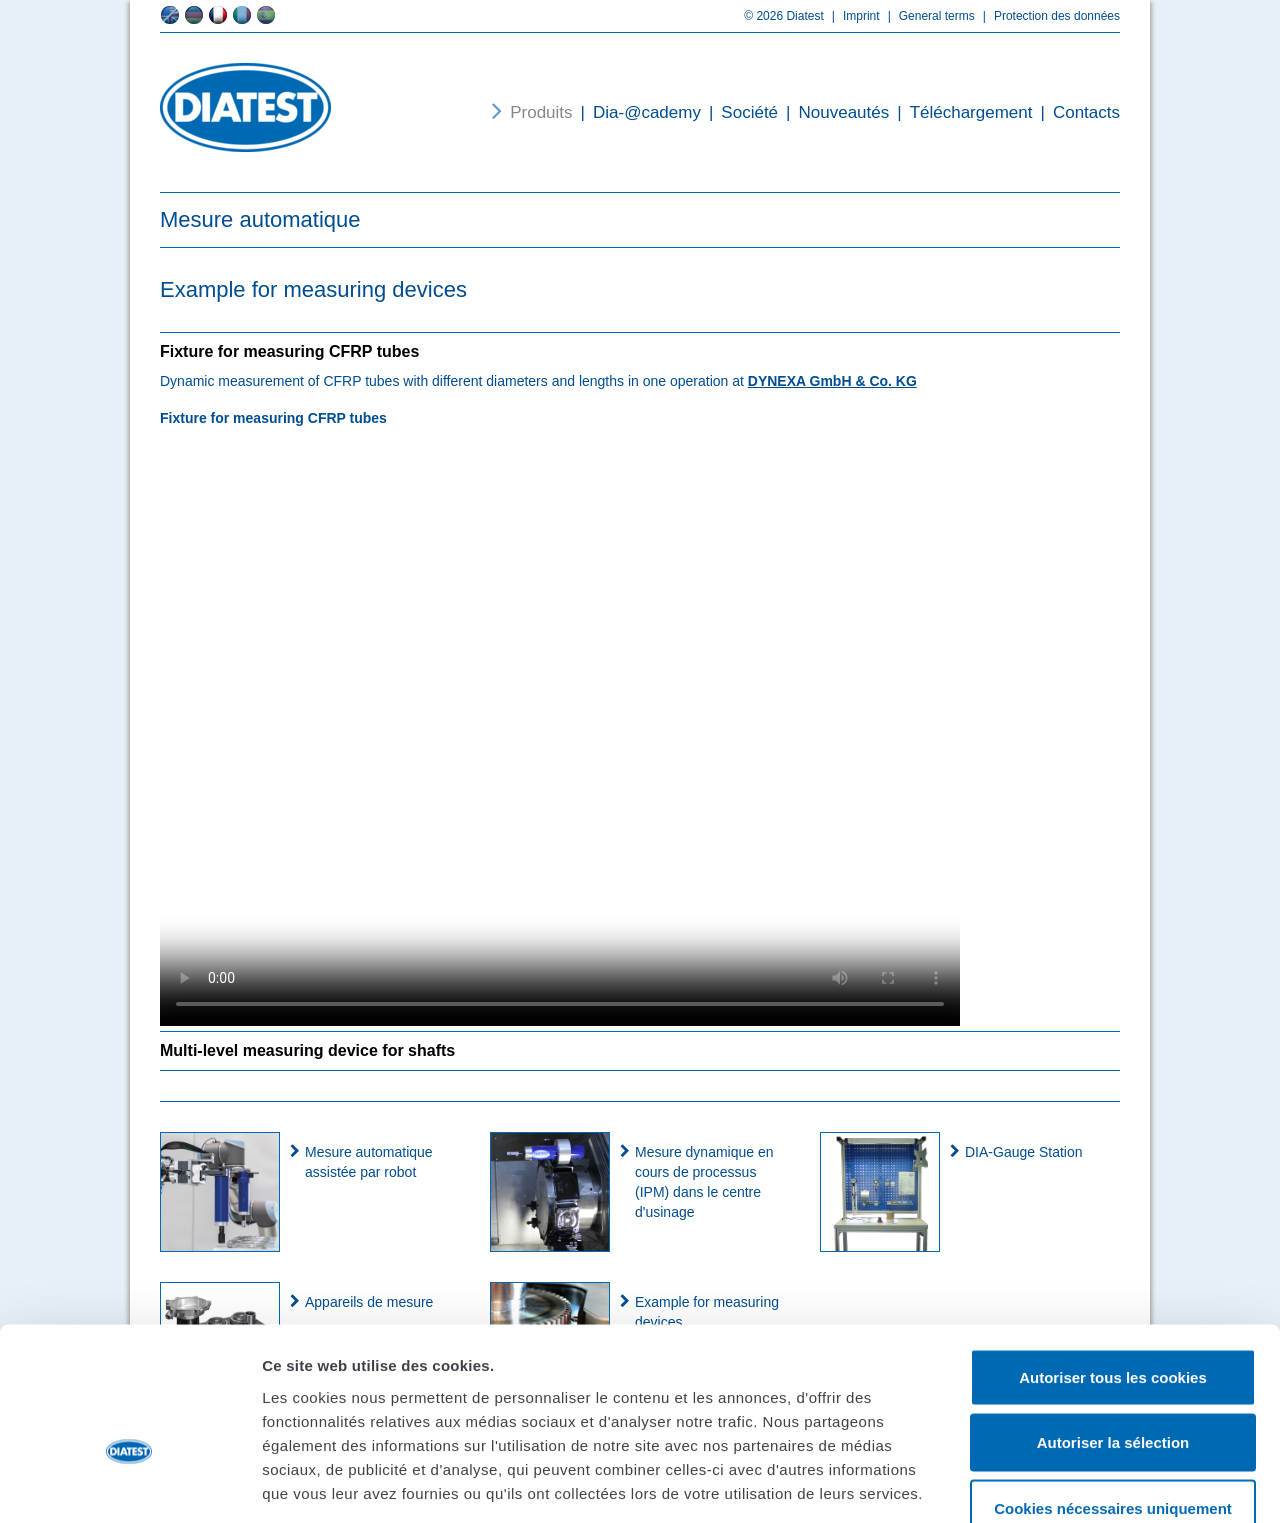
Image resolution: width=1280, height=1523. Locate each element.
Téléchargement (960, 112)
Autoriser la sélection (1113, 1326)
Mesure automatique (260, 219)
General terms (927, 16)
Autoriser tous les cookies (1113, 1260)
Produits (541, 112)
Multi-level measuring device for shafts (307, 1050)
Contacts (1076, 112)
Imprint (852, 16)
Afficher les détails (1101, 1483)
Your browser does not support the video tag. (560, 726)
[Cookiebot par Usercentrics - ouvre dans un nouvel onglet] (129, 1484)
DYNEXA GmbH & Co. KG (832, 381)
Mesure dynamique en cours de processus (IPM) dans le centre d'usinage (704, 1182)
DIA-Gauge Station (1024, 1152)
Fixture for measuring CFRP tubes (289, 351)
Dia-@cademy (637, 112)
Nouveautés (833, 112)
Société (739, 112)
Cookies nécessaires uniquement (1113, 1391)
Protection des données (1047, 16)
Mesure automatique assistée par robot (369, 1162)
